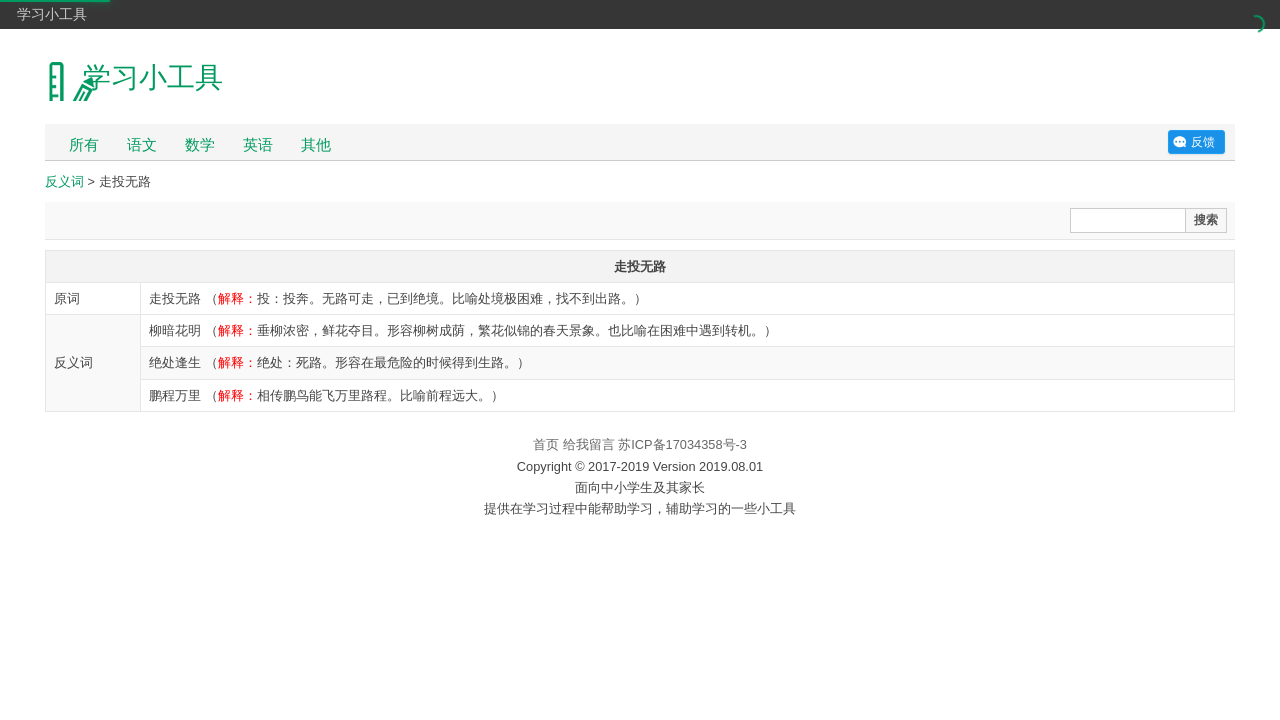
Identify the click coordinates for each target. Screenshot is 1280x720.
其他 (316, 144)
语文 (142, 144)
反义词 (64, 181)
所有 (84, 144)
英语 (258, 144)
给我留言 (589, 444)
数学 (200, 144)
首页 (546, 444)
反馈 (1203, 142)
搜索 (1206, 220)
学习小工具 (52, 14)
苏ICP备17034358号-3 (682, 444)
